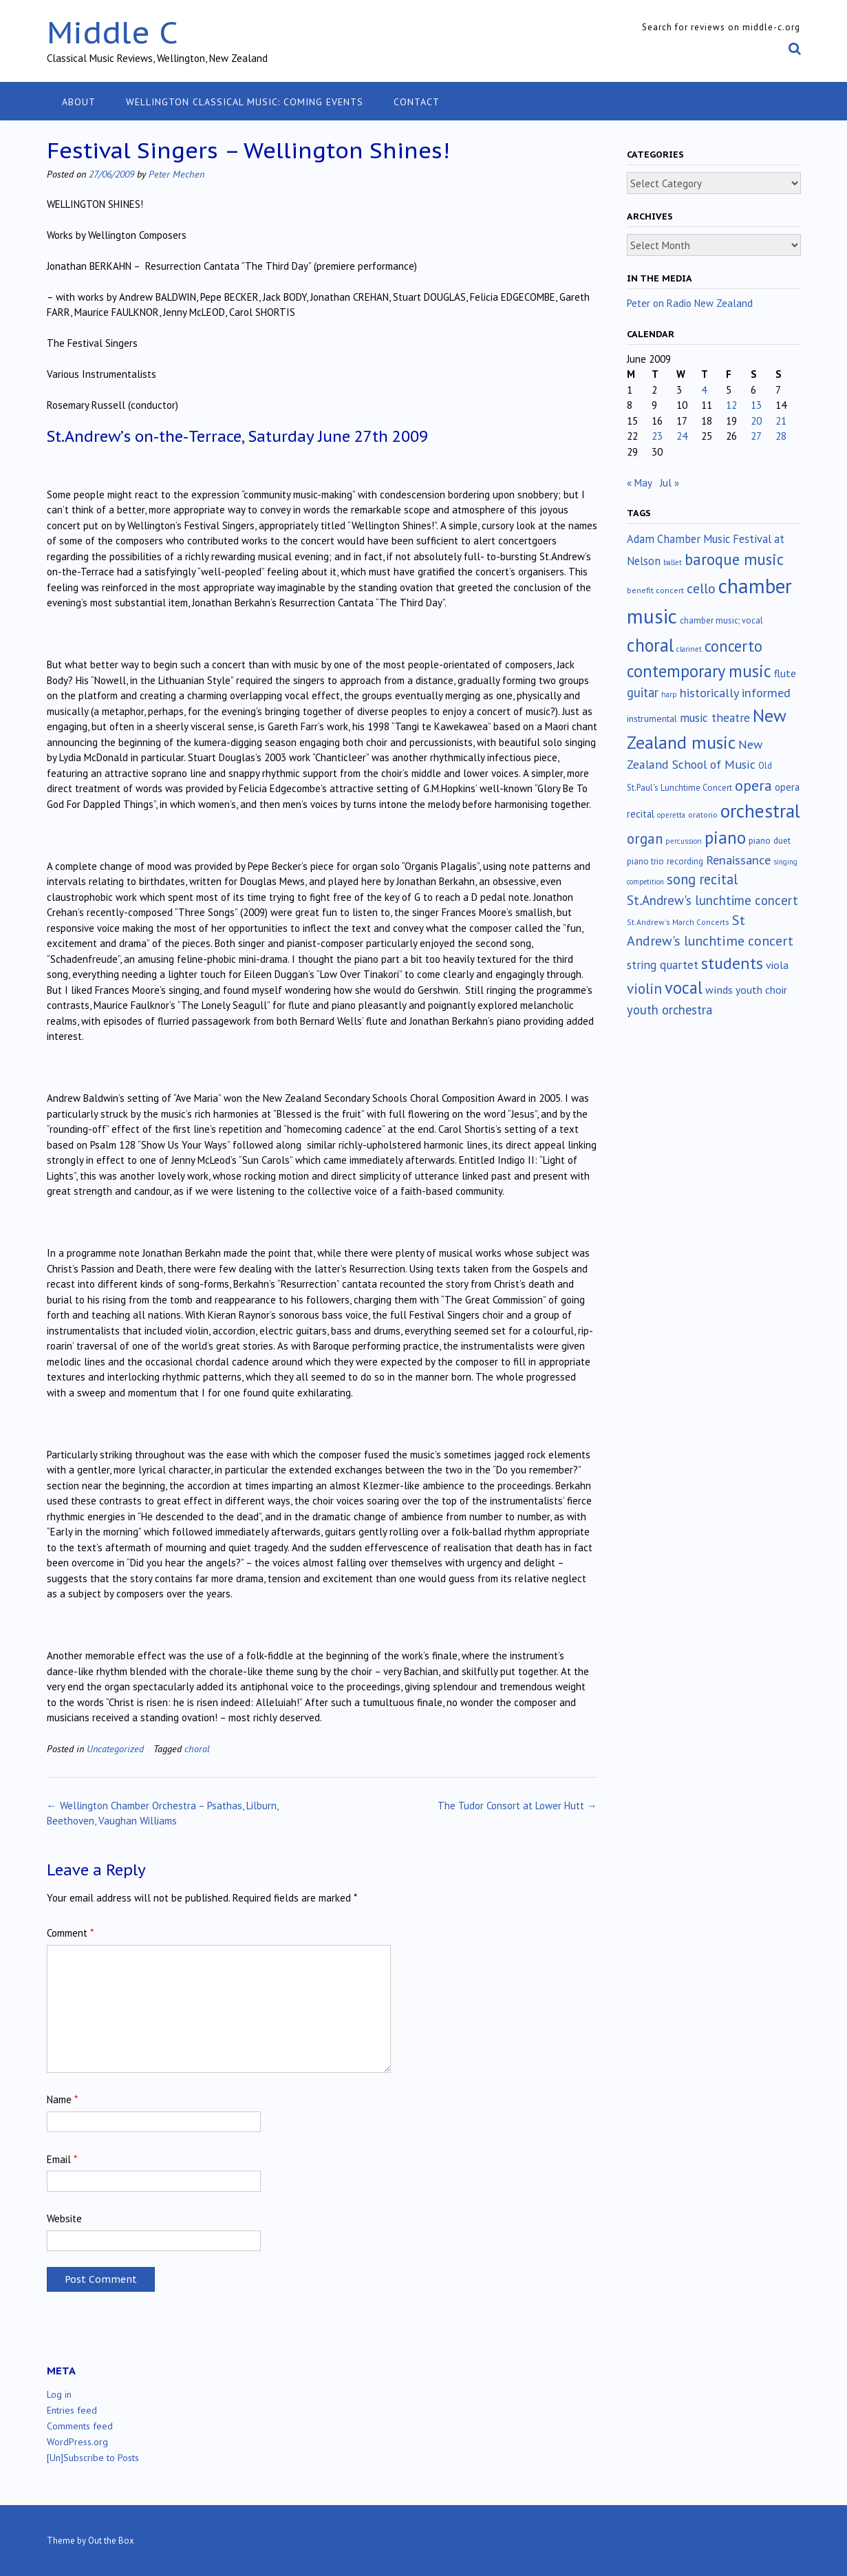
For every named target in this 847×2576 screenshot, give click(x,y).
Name (62, 2099)
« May (639, 482)
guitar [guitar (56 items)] (642, 692)
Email (62, 2159)
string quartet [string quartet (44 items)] (662, 964)
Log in (59, 2394)
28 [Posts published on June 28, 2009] (780, 436)
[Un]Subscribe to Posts (93, 2457)
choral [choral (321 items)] (650, 645)
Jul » (669, 482)
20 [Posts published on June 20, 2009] (756, 420)
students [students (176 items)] (732, 962)
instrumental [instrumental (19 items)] (652, 718)
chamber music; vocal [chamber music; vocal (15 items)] (721, 620)
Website (64, 2218)
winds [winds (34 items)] (719, 989)
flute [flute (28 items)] (785, 673)
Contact (417, 102)
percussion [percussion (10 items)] (683, 841)
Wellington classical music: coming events (244, 102)
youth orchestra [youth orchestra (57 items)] (669, 1009)
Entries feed (72, 2410)
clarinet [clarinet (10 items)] (689, 649)
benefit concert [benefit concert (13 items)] (655, 590)
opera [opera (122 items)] (753, 785)
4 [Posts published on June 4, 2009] (704, 389)
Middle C (112, 32)
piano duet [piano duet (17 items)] (770, 840)
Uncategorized (115, 1748)
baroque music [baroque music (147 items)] (734, 559)
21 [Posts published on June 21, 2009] (780, 420)
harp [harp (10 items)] (669, 694)
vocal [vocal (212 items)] (684, 988)
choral (197, 1748)
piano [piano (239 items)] (725, 838)
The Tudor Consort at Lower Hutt (517, 1805)
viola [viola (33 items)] (777, 965)
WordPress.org (77, 2442)
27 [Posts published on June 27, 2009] (756, 436)
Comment (70, 1932)
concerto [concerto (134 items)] (733, 646)
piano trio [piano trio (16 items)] (645, 861)
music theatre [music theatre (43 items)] (715, 717)
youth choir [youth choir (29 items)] (761, 990)
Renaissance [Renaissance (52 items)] (738, 860)
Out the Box (111, 2540)
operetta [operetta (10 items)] (671, 815)
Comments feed (80, 2426)
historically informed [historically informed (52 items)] (735, 693)
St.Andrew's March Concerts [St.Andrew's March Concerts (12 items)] (678, 922)
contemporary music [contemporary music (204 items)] (699, 671)
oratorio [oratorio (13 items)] (703, 814)
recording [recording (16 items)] (685, 861)
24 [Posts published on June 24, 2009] (681, 436)
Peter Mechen (176, 173)
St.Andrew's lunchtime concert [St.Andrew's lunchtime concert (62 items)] (712, 900)
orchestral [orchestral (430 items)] (760, 810)
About (79, 102)
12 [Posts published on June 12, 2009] (731, 405)
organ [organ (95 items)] (645, 838)
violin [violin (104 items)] (644, 988)
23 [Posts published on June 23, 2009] (657, 436)
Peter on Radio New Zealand (690, 303)
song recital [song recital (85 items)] (702, 879)
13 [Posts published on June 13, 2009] (756, 405)
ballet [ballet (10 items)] (672, 562)
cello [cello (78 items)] (701, 588)
